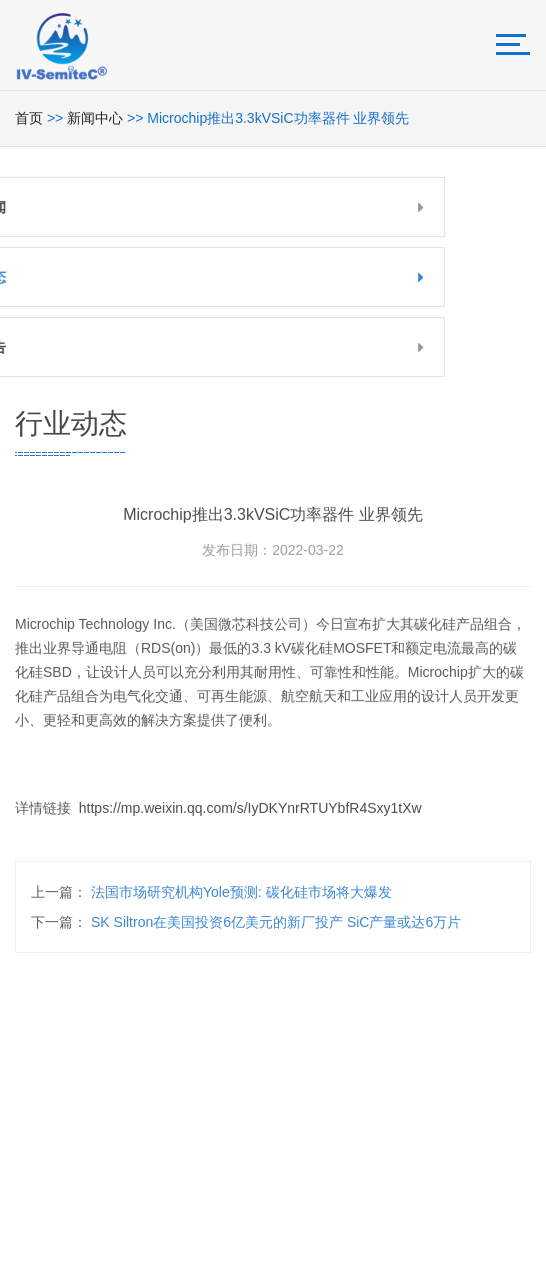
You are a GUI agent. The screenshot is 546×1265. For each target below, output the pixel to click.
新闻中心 (95, 118)
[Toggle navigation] (513, 44)
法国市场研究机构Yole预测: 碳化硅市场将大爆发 (241, 892)
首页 (29, 118)
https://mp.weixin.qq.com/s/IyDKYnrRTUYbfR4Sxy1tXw (250, 815)
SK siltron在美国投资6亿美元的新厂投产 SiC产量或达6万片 (276, 922)
